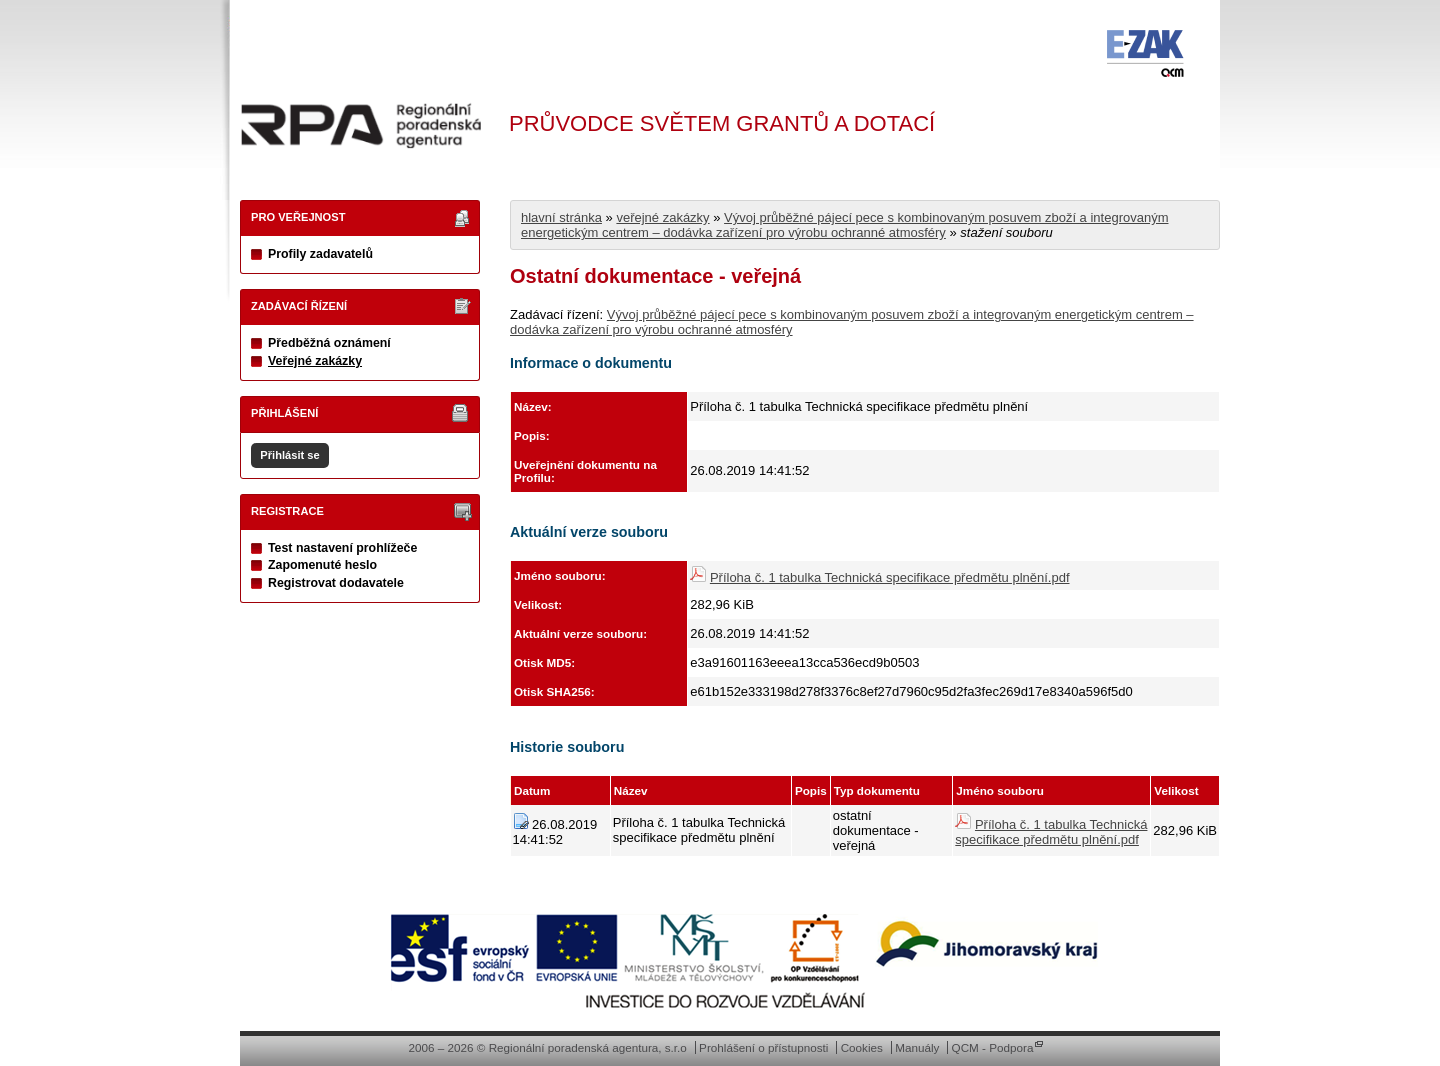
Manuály (917, 1047)
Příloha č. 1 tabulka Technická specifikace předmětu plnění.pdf (890, 577)
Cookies (862, 1047)
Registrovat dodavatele (336, 583)
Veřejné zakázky (315, 361)
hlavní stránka (561, 217)
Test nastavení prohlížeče (342, 548)
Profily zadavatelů (320, 254)
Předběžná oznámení (329, 343)
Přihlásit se (289, 455)
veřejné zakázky (662, 217)
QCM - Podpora (993, 1047)
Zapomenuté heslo (322, 565)
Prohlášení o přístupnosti (763, 1047)
